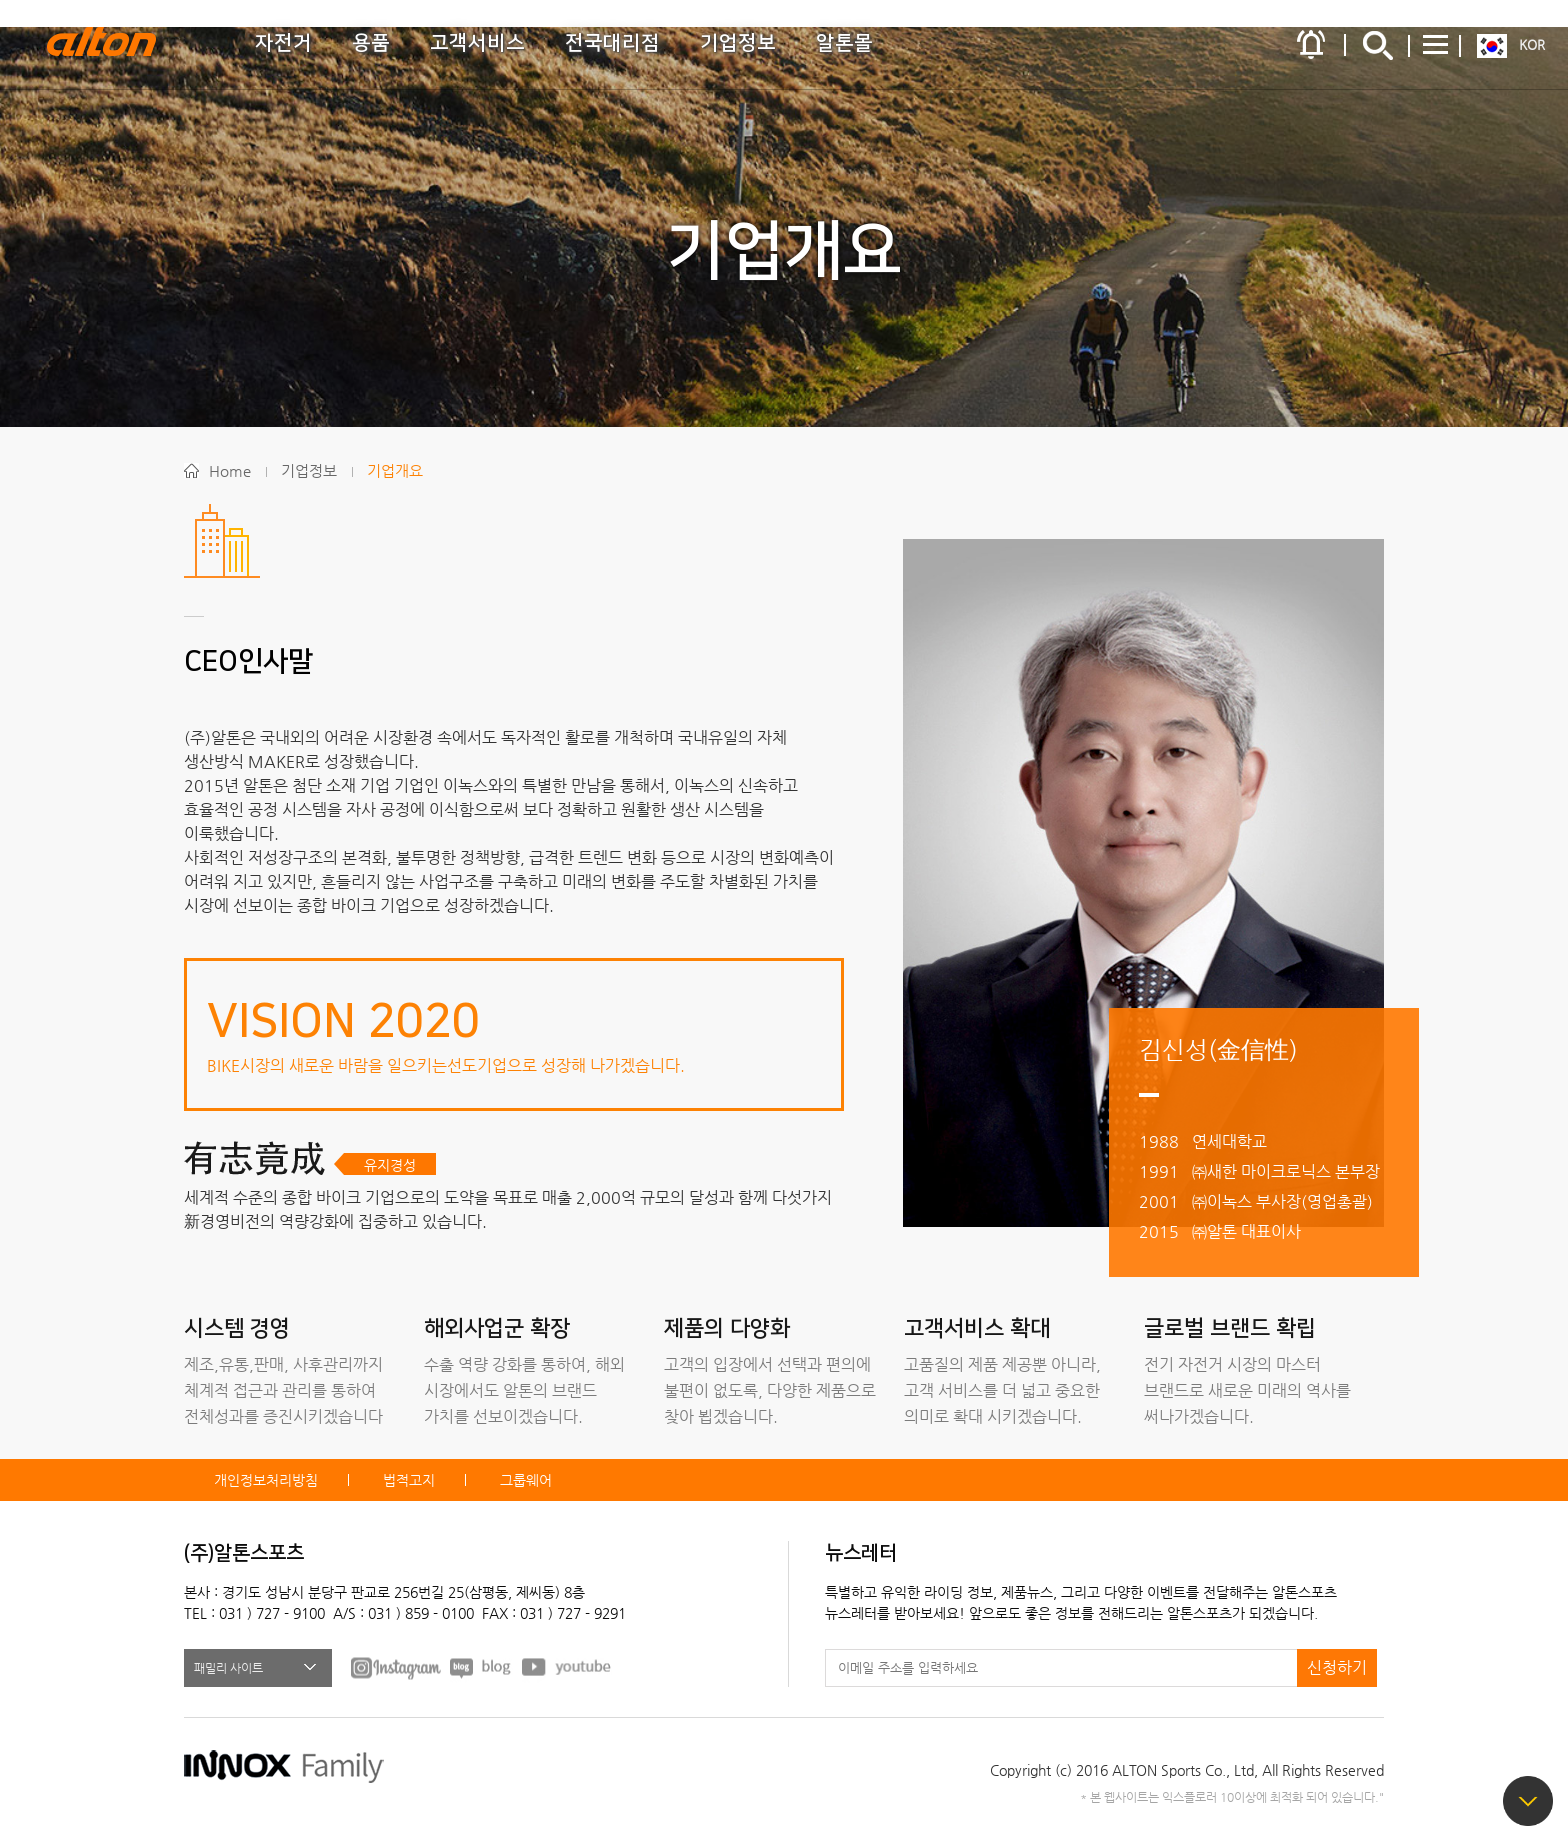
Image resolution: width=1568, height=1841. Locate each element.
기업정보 (738, 43)
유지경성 (390, 1165)
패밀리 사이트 (228, 1668)
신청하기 (1337, 1667)
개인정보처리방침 (266, 1480)
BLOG (481, 1667)
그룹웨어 (526, 1480)
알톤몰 (844, 43)
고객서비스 (477, 43)
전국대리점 (612, 43)
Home (230, 470)
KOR (1532, 44)
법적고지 (409, 1480)
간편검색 (1378, 45)
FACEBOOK (396, 1667)
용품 (371, 43)
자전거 (283, 43)
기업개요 (395, 470)
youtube (567, 1667)
